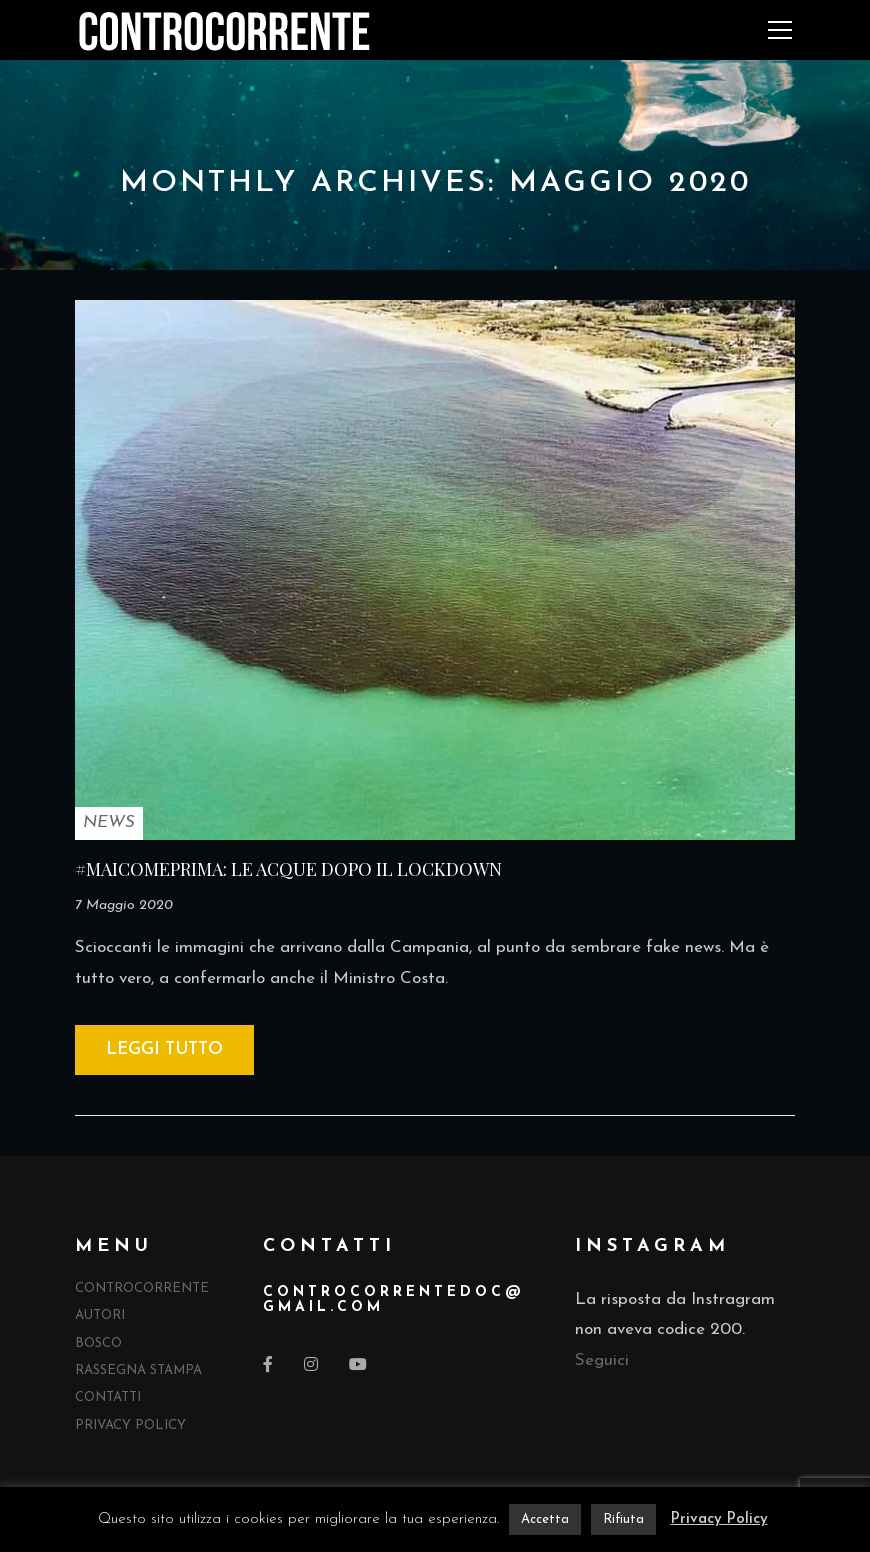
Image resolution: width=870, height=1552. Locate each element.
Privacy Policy (130, 1425)
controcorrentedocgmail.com (392, 1300)
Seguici (602, 1360)
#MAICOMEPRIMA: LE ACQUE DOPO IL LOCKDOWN (288, 869)
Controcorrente (142, 1288)
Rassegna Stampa (138, 1370)
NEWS (109, 822)
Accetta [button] (545, 1519)
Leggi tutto (164, 1049)
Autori (100, 1315)
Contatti (108, 1397)
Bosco (98, 1343)
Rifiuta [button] (623, 1519)
